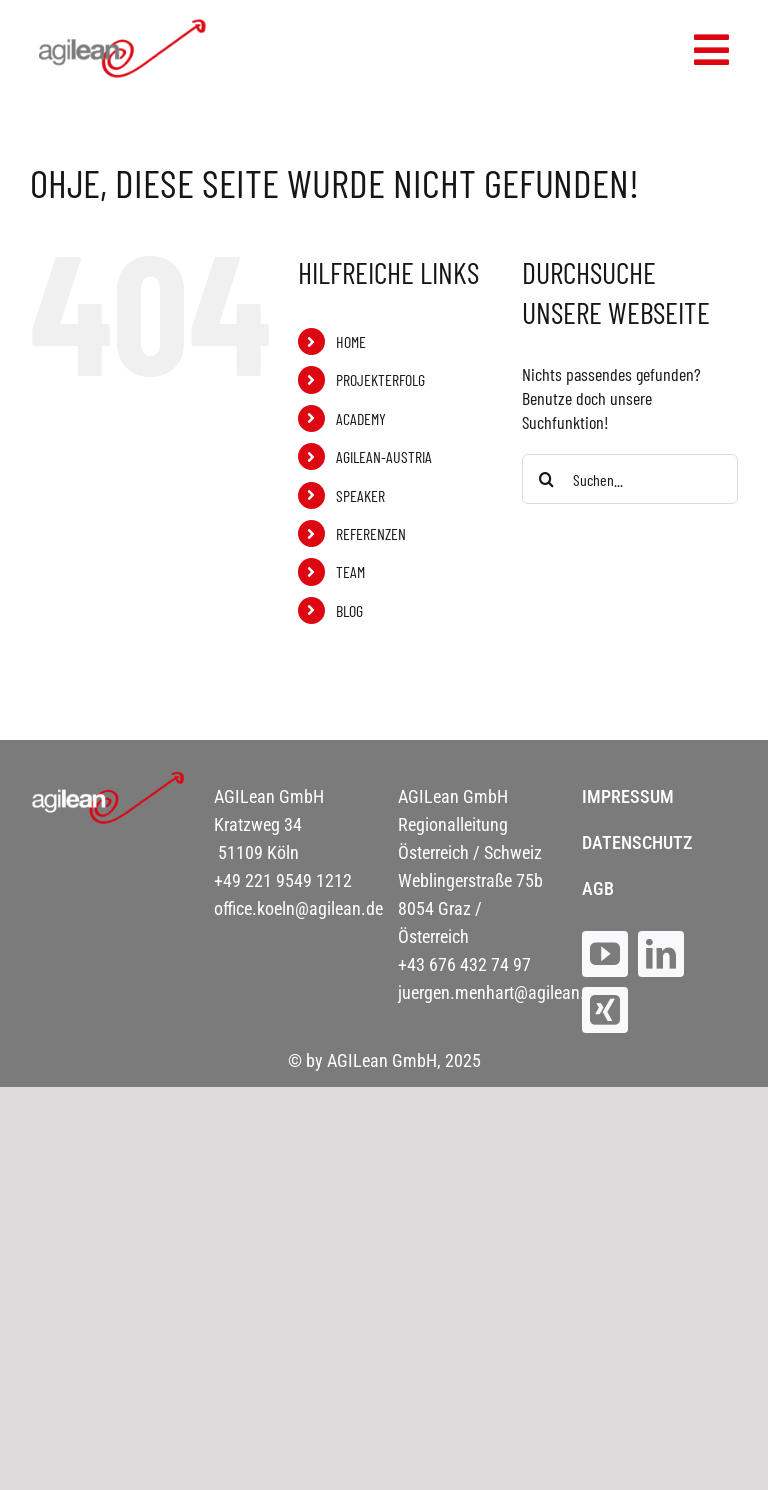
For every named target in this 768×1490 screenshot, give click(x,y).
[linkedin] (661, 954)
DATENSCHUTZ (637, 842)
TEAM (350, 571)
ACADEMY (361, 418)
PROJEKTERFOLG (380, 379)
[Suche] (547, 479)
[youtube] (605, 954)
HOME (351, 341)
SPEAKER (360, 495)
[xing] (605, 1010)
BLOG (349, 610)
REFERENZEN (371, 533)
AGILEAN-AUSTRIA (384, 456)
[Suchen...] (630, 479)
